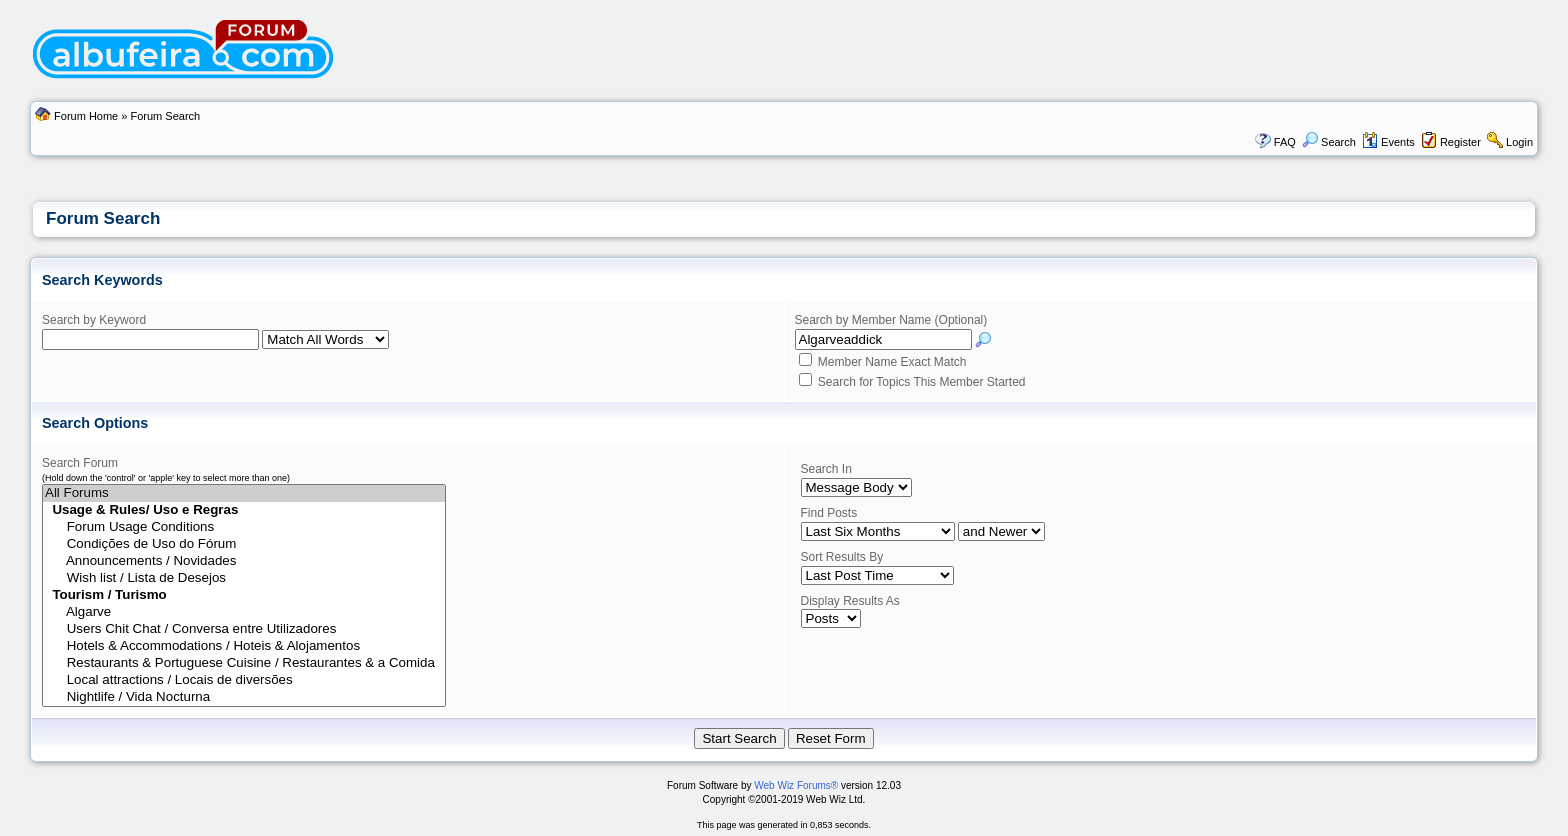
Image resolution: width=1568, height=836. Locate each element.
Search (1329, 142)
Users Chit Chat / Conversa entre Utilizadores (244, 629)
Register (1460, 142)
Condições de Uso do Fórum (244, 544)
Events (1388, 142)
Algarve (244, 612)
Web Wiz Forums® (796, 785)
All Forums (244, 493)
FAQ (1285, 142)
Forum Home (86, 116)
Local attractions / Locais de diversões (244, 680)
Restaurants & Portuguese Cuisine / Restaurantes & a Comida (244, 663)
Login (1519, 142)
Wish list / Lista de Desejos (244, 578)
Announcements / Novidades (244, 561)
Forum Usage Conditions (244, 527)
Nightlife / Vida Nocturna (244, 697)
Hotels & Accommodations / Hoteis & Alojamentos (244, 646)
